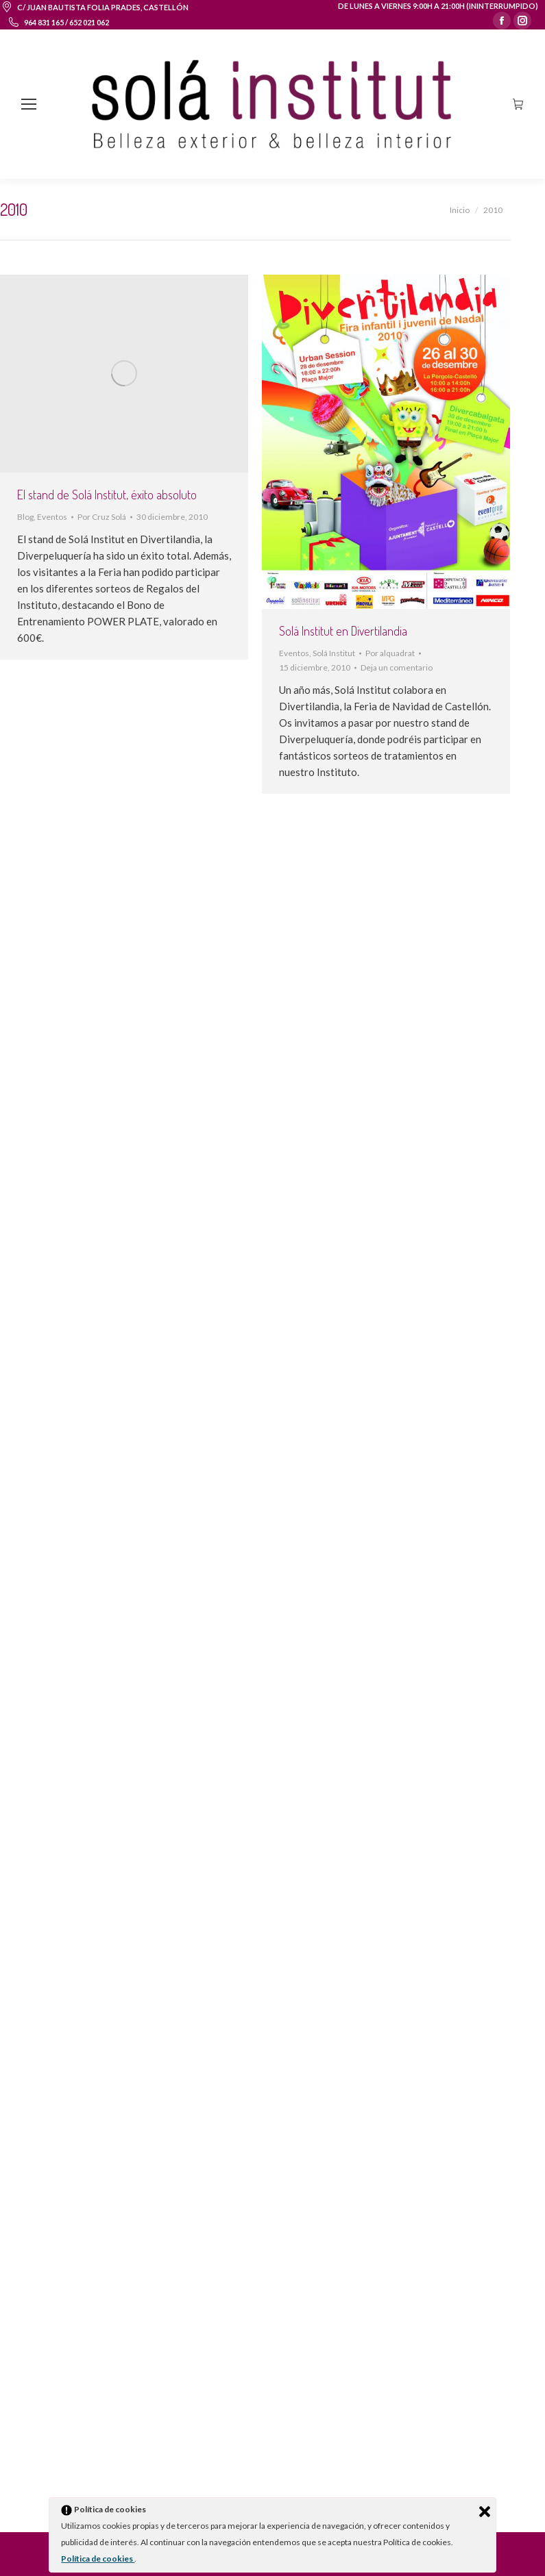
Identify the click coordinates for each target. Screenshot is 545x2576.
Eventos (52, 517)
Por (101, 517)
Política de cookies (97, 2558)
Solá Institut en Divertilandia (343, 630)
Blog (25, 517)
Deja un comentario (397, 667)
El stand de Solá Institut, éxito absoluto (107, 494)
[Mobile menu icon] (29, 104)
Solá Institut (334, 653)
